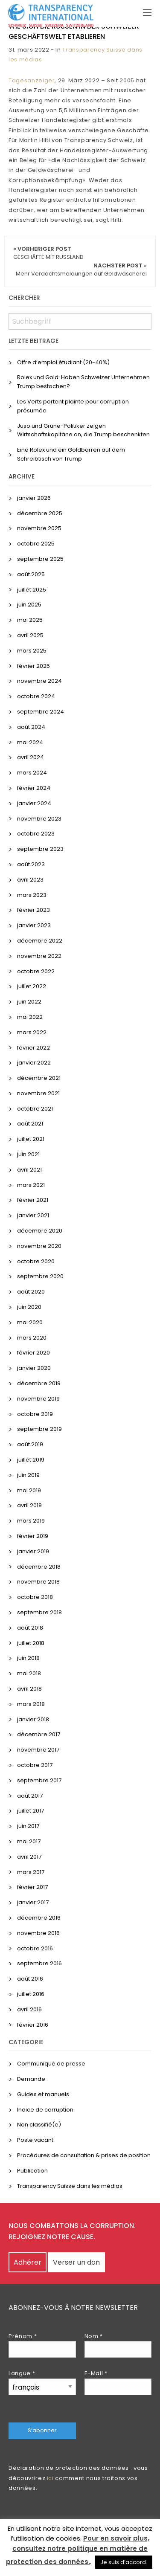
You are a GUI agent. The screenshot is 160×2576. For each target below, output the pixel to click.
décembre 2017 (38, 1734)
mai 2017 (29, 1841)
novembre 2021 (38, 1093)
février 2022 (33, 1048)
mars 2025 (32, 651)
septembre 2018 (39, 1612)
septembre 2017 (39, 1780)
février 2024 (33, 788)
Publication (32, 2171)
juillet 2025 (31, 590)
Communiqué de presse (51, 2064)
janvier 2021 (33, 1215)
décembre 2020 (39, 1231)
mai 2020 (30, 1322)
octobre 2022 (36, 971)
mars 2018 (31, 1704)
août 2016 (30, 1979)
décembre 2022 (39, 941)
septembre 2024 (40, 712)
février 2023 (33, 910)
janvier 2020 (34, 1368)
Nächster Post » (81, 269)
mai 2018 (29, 1673)
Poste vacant (35, 2140)
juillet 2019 (30, 1460)
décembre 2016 (39, 1918)
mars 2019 (31, 1521)
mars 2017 (30, 1872)
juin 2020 (29, 1307)
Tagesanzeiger (32, 80)
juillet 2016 (30, 1994)
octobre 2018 (35, 1597)
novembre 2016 (38, 1933)
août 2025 (31, 574)
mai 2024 (30, 742)
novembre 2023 (39, 819)
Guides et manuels (43, 2094)
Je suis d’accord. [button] (123, 2562)
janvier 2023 (34, 925)
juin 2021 (28, 1154)
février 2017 (32, 1887)
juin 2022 (29, 1002)
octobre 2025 (36, 544)
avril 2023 (30, 880)
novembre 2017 (38, 1750)
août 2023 (31, 864)
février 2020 (33, 1353)
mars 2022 (32, 1032)
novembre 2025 (39, 528)
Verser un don (76, 2262)
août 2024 (31, 727)
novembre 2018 (38, 1582)
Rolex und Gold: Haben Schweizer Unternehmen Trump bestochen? (83, 381)
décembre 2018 (39, 1567)
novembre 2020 (39, 1246)
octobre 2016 (35, 1948)
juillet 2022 (31, 986)
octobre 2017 (34, 1765)
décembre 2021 (39, 1078)
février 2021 (32, 1200)
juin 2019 (28, 1475)
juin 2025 (29, 604)
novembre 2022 (39, 956)
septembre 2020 (40, 1276)
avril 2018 (29, 1689)
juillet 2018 (30, 1643)
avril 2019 (29, 1505)
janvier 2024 (34, 803)
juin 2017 (28, 1826)
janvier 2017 (33, 1902)
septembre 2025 (40, 559)
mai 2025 (30, 620)
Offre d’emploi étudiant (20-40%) (63, 362)
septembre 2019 (39, 1429)
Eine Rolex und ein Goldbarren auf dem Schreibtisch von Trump (71, 454)
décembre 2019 (39, 1383)
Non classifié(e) (39, 2125)
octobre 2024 (36, 696)
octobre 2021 (35, 1109)
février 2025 (33, 666)
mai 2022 (30, 1017)
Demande (31, 2079)
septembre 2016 (39, 1963)
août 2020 (31, 1292)
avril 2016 (29, 2009)
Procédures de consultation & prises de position (84, 2155)
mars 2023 (32, 895)
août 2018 (30, 1628)
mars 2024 (32, 773)
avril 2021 (29, 1170)
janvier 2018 (33, 1719)
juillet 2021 (30, 1139)
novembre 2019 (38, 1399)
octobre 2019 (35, 1414)
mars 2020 (32, 1338)
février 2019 (32, 1536)
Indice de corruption (45, 2110)
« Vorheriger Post (48, 253)
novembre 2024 (39, 681)
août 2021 (30, 1124)
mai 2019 (29, 1490)
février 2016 (32, 2025)
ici (50, 2478)
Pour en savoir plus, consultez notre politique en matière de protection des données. (78, 2550)
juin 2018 (28, 1658)
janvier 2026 (34, 498)
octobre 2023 (36, 834)
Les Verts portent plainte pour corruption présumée (73, 406)
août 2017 (30, 1796)
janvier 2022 (34, 1063)
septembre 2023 (40, 849)
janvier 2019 (33, 1551)
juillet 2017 (30, 1811)
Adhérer (27, 2262)
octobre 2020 (36, 1261)
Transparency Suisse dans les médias (69, 2186)
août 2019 (30, 1444)
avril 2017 (29, 1857)
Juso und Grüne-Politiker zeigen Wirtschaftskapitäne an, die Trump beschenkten (83, 430)
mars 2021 (31, 1185)
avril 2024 (30, 757)
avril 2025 (30, 635)
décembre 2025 (39, 513)
